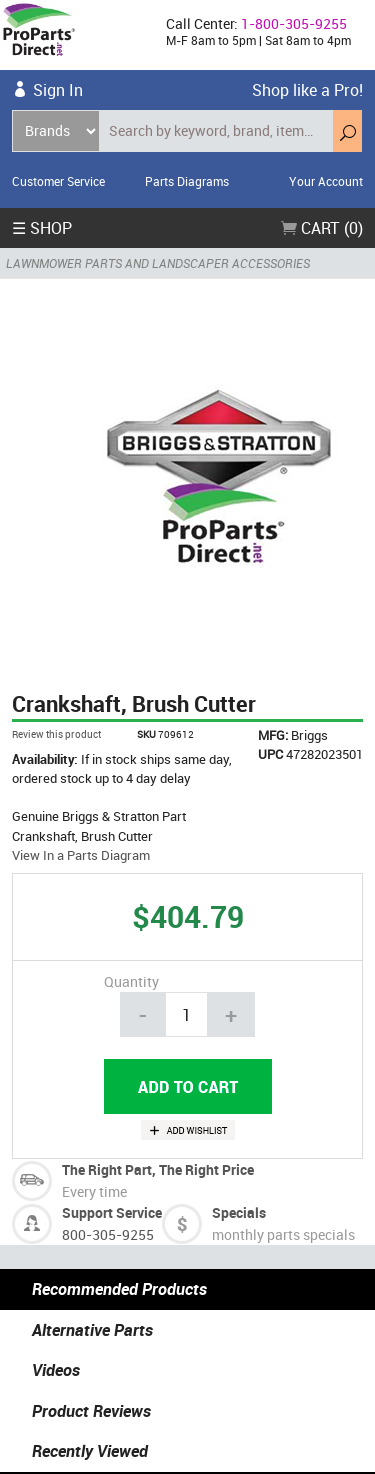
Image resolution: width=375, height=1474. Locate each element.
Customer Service (58, 181)
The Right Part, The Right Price (158, 1169)
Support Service (112, 1212)
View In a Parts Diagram (81, 855)
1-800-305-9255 (294, 23)
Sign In (58, 90)
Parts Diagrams (187, 181)
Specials (239, 1212)
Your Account (326, 181)
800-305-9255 (108, 1234)
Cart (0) (322, 228)
